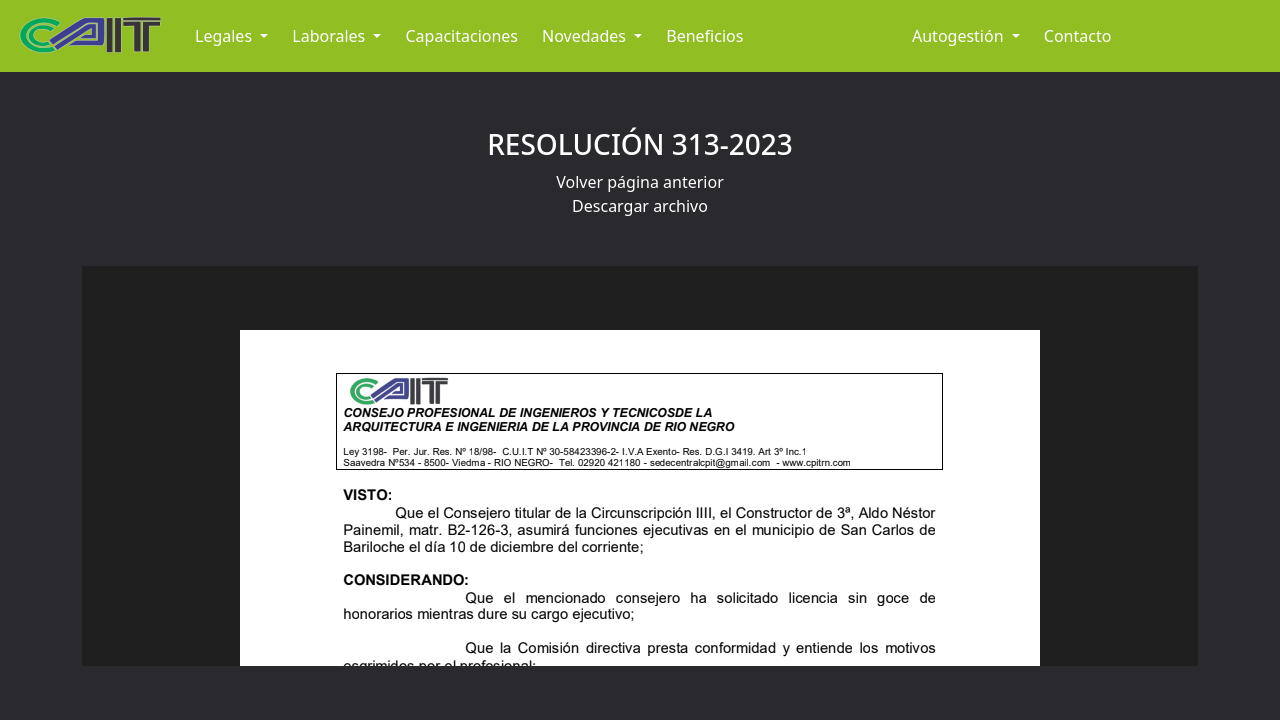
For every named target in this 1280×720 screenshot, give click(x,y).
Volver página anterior (640, 182)
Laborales (330, 36)
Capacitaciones (461, 36)
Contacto (1078, 36)
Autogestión (960, 36)
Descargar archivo (640, 206)
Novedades (586, 36)
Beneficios (704, 36)
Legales (225, 36)
